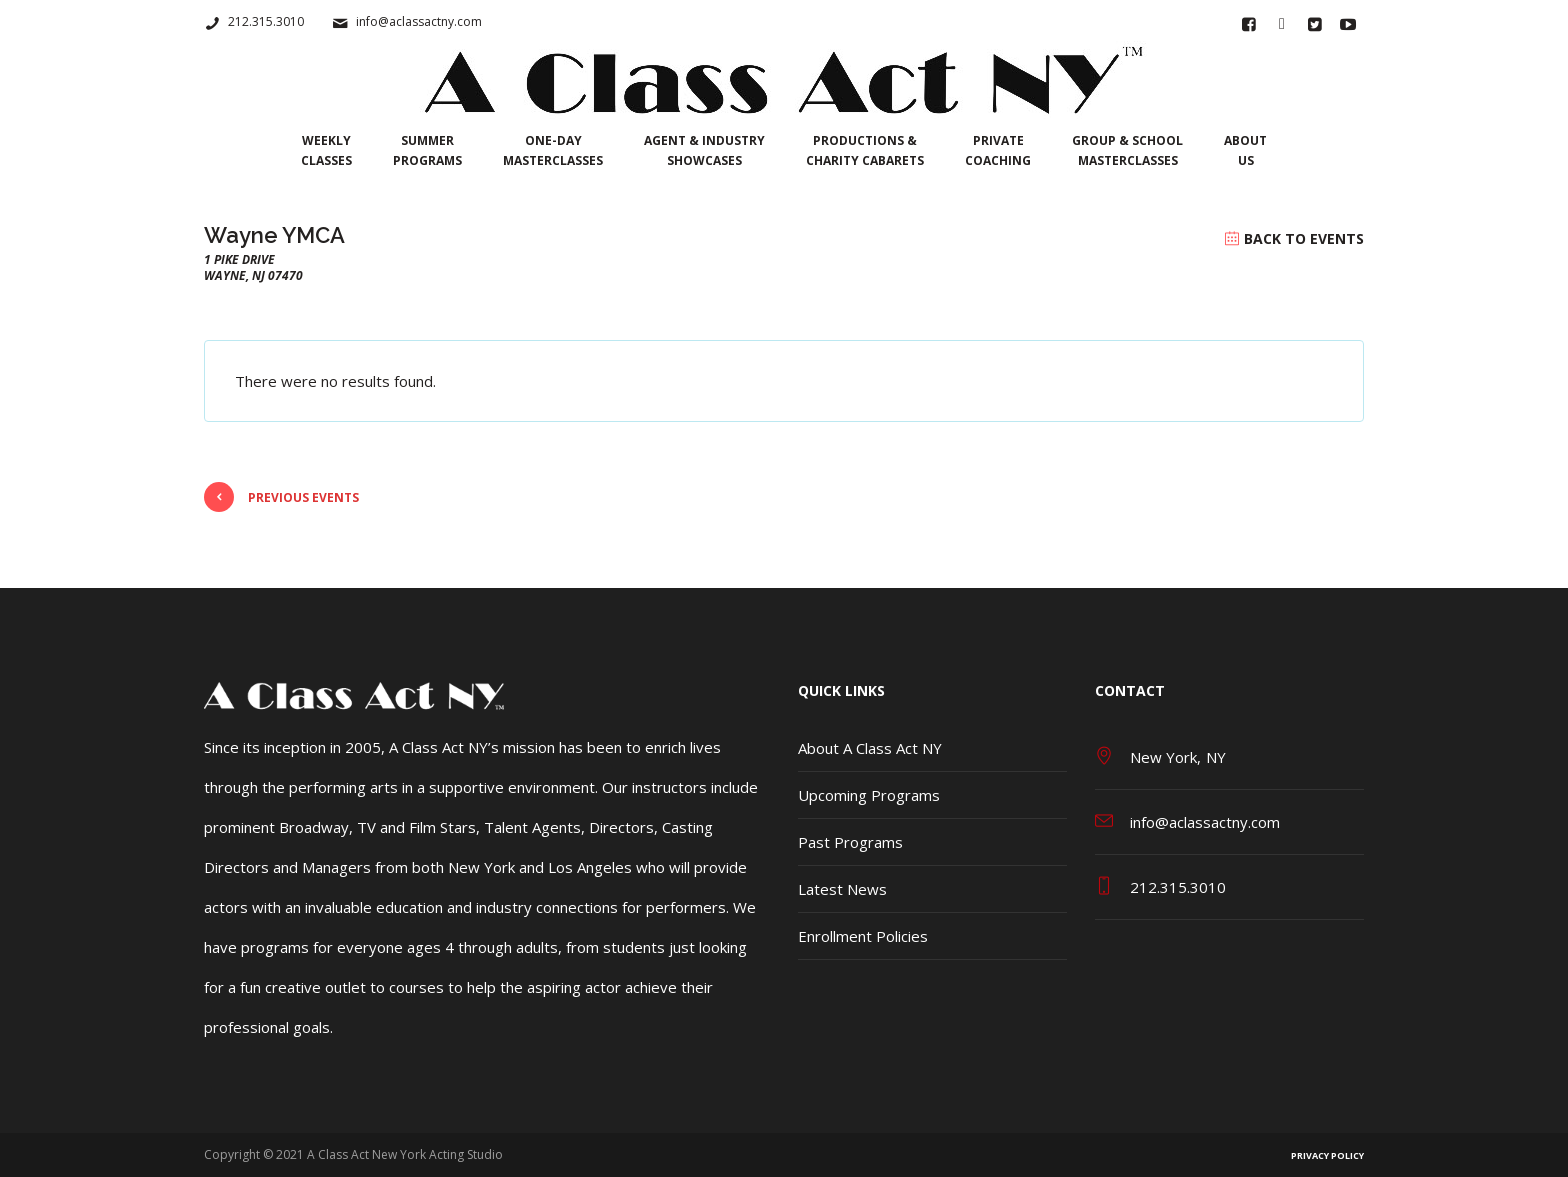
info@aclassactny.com (419, 21)
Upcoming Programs (869, 795)
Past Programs (850, 842)
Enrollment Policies (863, 936)
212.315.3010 (266, 21)
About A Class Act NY (870, 748)
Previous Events (281, 497)
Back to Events (1304, 239)
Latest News (842, 889)
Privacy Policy (1327, 1155)
